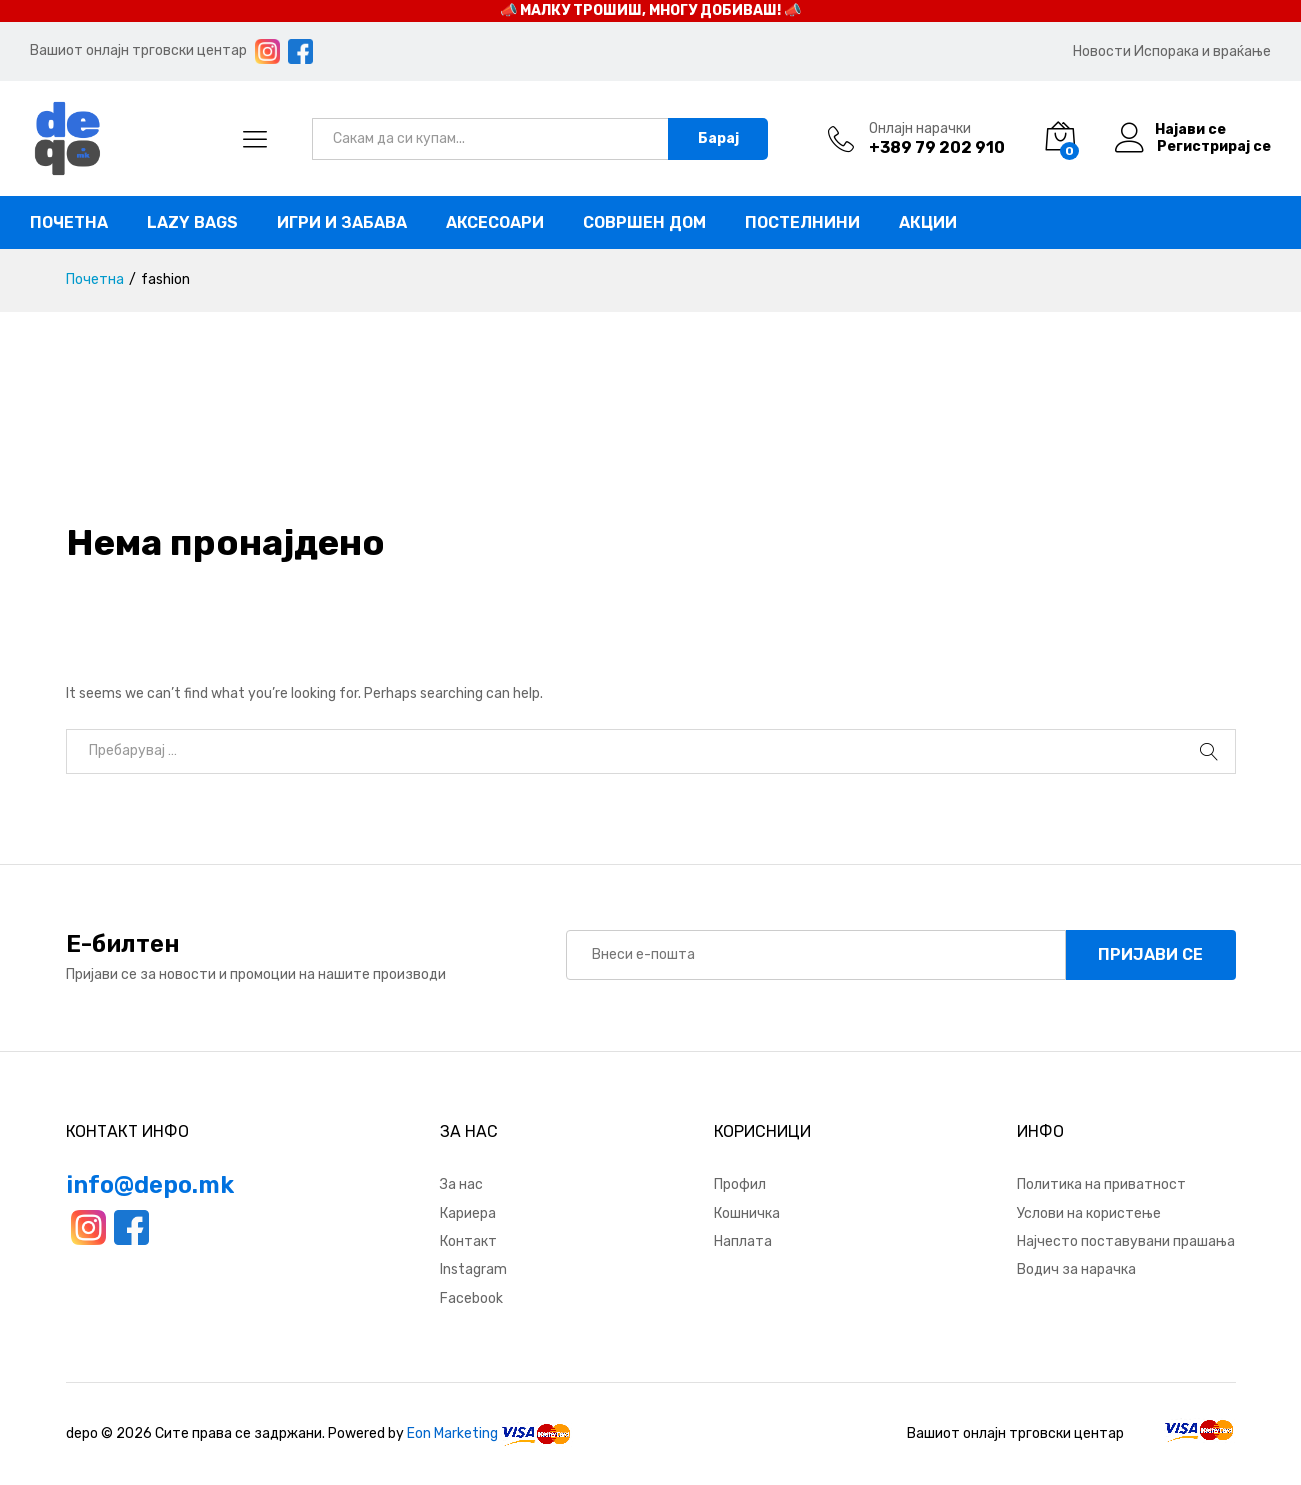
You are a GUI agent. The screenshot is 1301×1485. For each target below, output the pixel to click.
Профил (740, 1184)
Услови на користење (1089, 1213)
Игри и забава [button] (342, 223)
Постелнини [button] (802, 223)
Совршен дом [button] (644, 223)
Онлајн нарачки (920, 129)
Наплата (743, 1241)
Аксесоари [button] (495, 223)
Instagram (473, 1269)
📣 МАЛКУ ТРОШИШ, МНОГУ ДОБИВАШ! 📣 (650, 10)
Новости (1102, 51)
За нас (461, 1184)
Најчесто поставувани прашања (1126, 1241)
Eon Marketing (452, 1433)
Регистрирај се (1214, 147)
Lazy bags (192, 223)
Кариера (468, 1213)
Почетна (69, 223)
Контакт (468, 1241)
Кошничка (747, 1213)
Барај (718, 138)
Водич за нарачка (1076, 1269)
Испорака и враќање (1202, 51)
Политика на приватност (1101, 1184)
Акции (928, 223)
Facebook (471, 1298)
